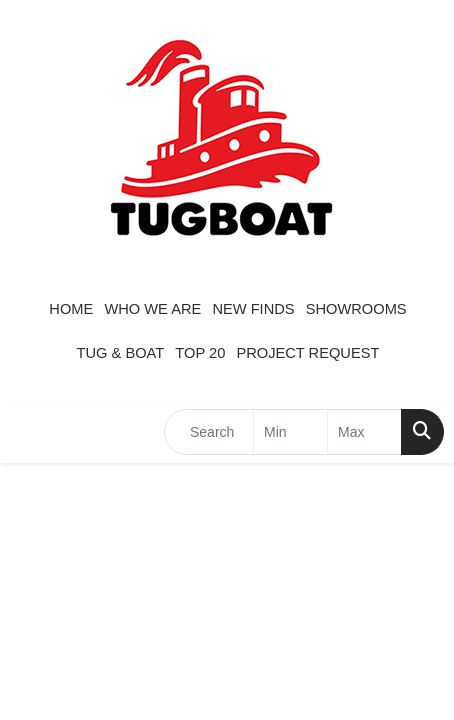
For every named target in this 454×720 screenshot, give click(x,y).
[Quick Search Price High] (364, 432)
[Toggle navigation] (31, 432)
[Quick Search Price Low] (290, 432)
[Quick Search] (209, 432)
